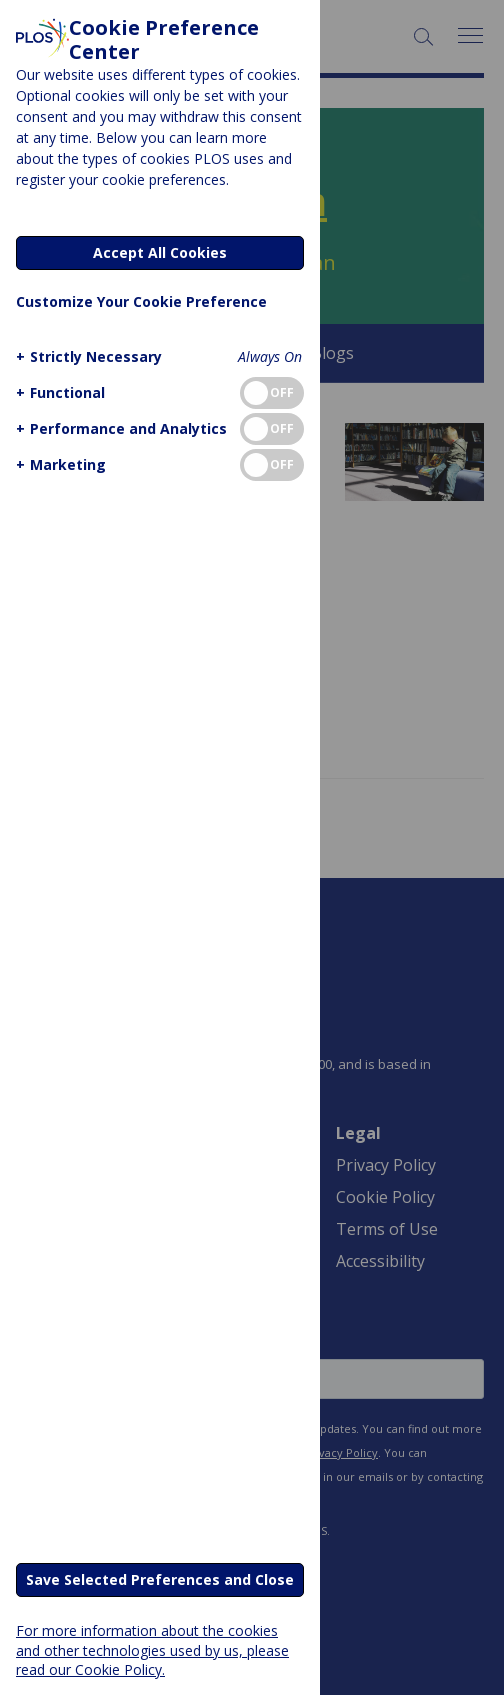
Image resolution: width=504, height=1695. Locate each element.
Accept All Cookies (160, 252)
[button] (86, 356)
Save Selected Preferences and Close (160, 1579)
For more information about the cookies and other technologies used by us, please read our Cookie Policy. (152, 1649)
